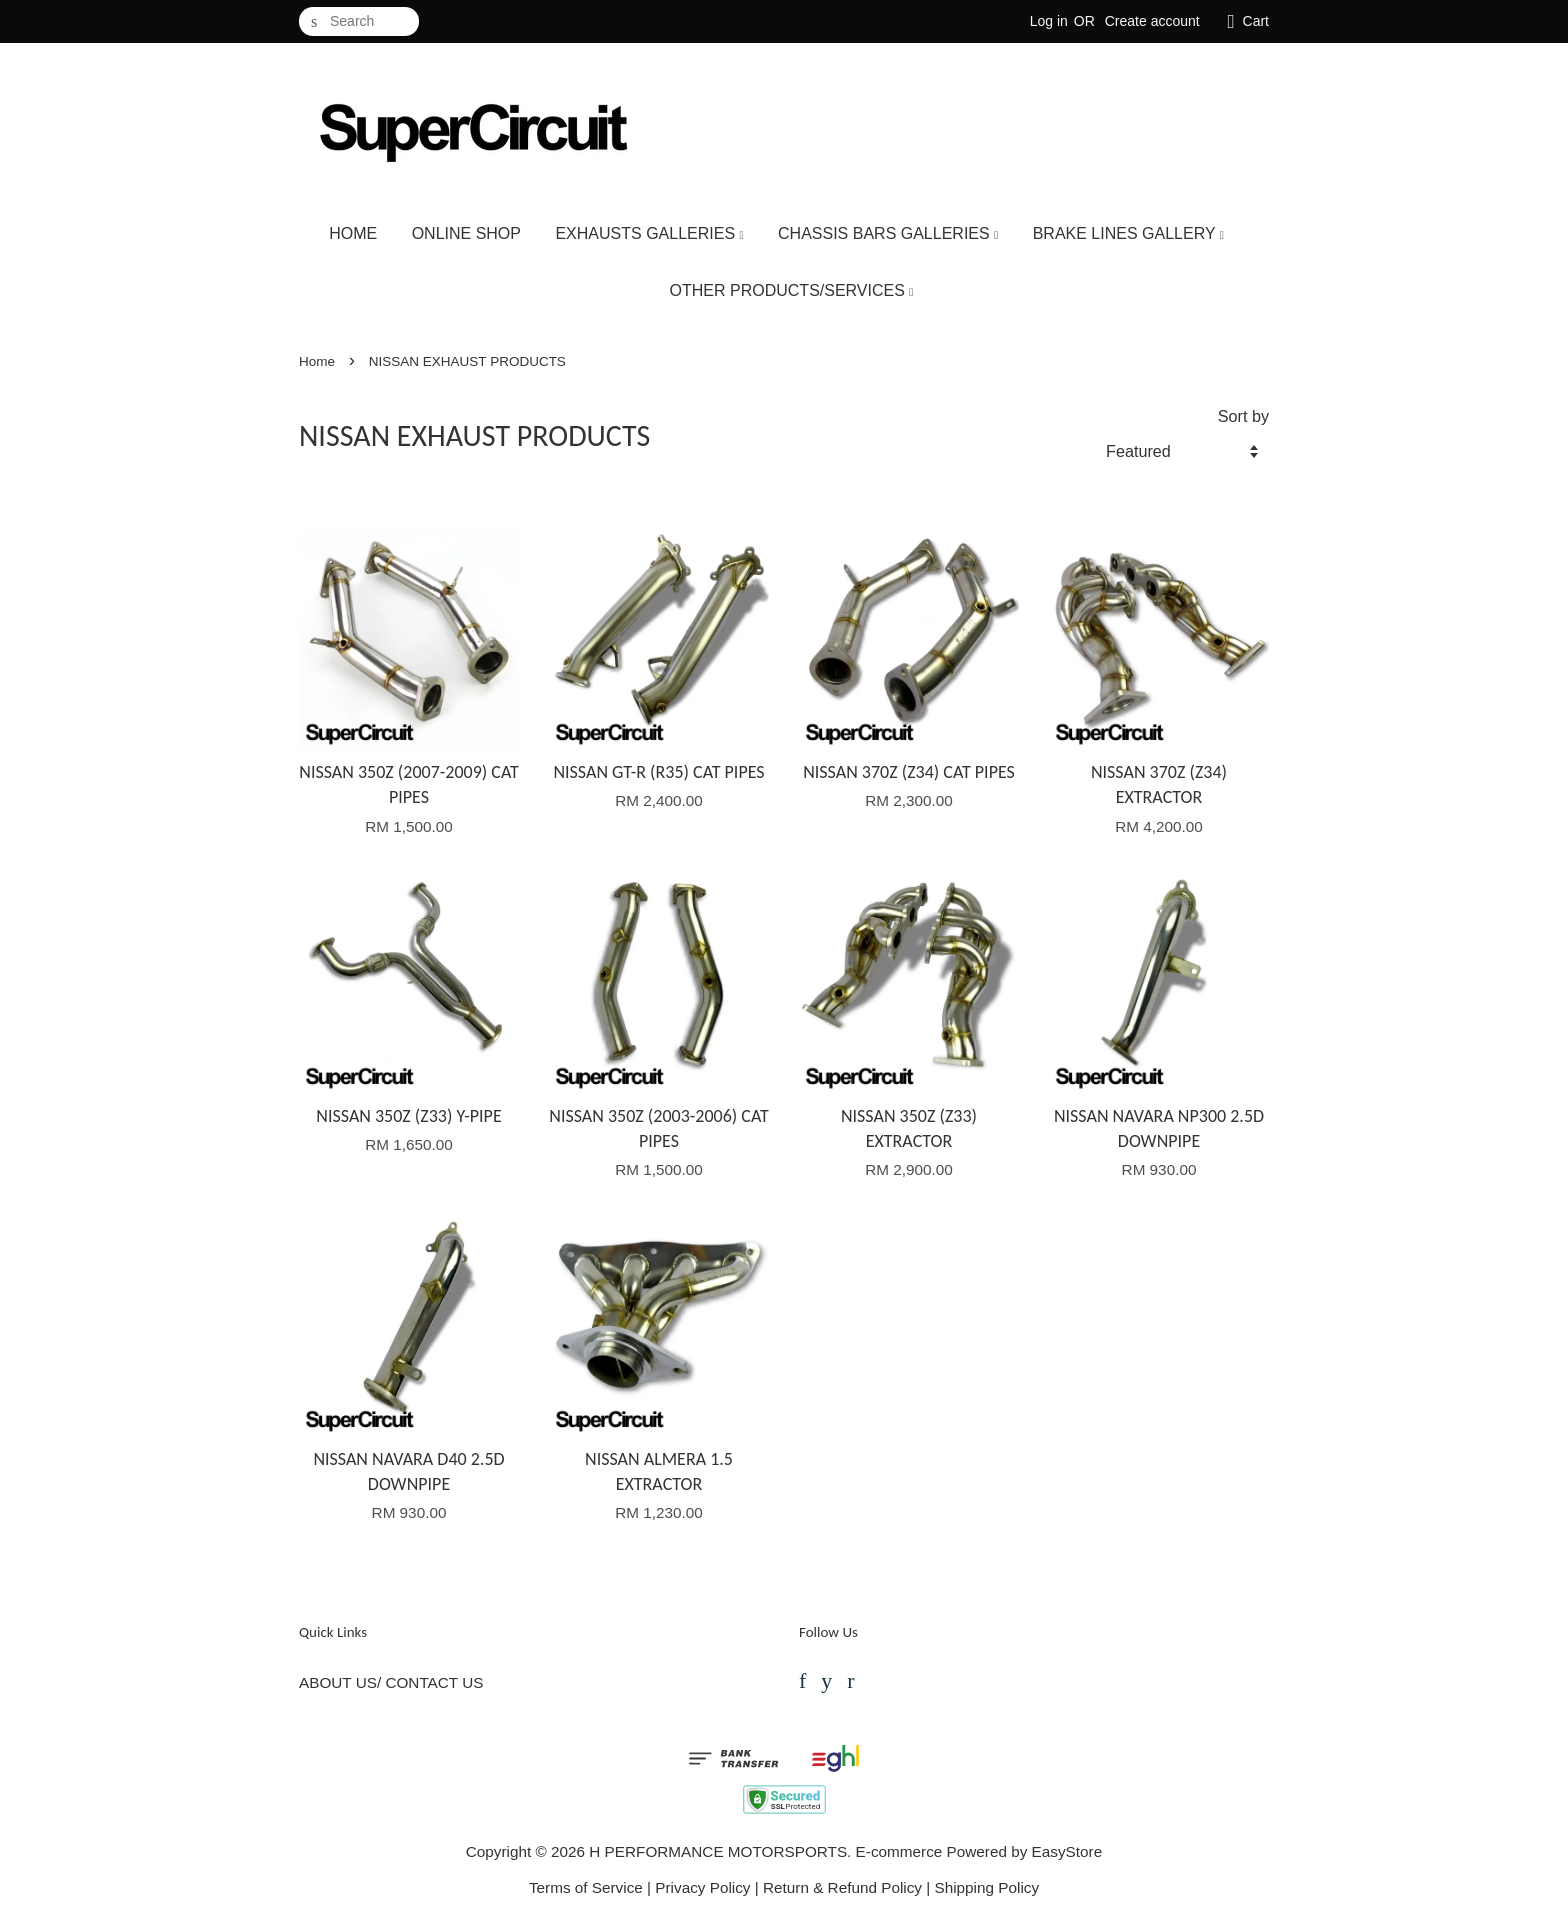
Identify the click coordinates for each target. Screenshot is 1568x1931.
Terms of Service (586, 1887)
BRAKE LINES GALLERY (1128, 233)
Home (317, 361)
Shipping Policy (986, 1887)
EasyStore (1067, 1851)
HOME (353, 233)
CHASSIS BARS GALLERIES (888, 233)
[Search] (359, 21)
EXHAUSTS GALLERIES (649, 233)
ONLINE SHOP (466, 233)
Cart (1256, 21)
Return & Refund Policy (842, 1887)
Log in (1049, 21)
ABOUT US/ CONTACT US (391, 1682)
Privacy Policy (702, 1887)
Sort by (1243, 416)
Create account (1152, 21)
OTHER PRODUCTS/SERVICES (792, 290)
